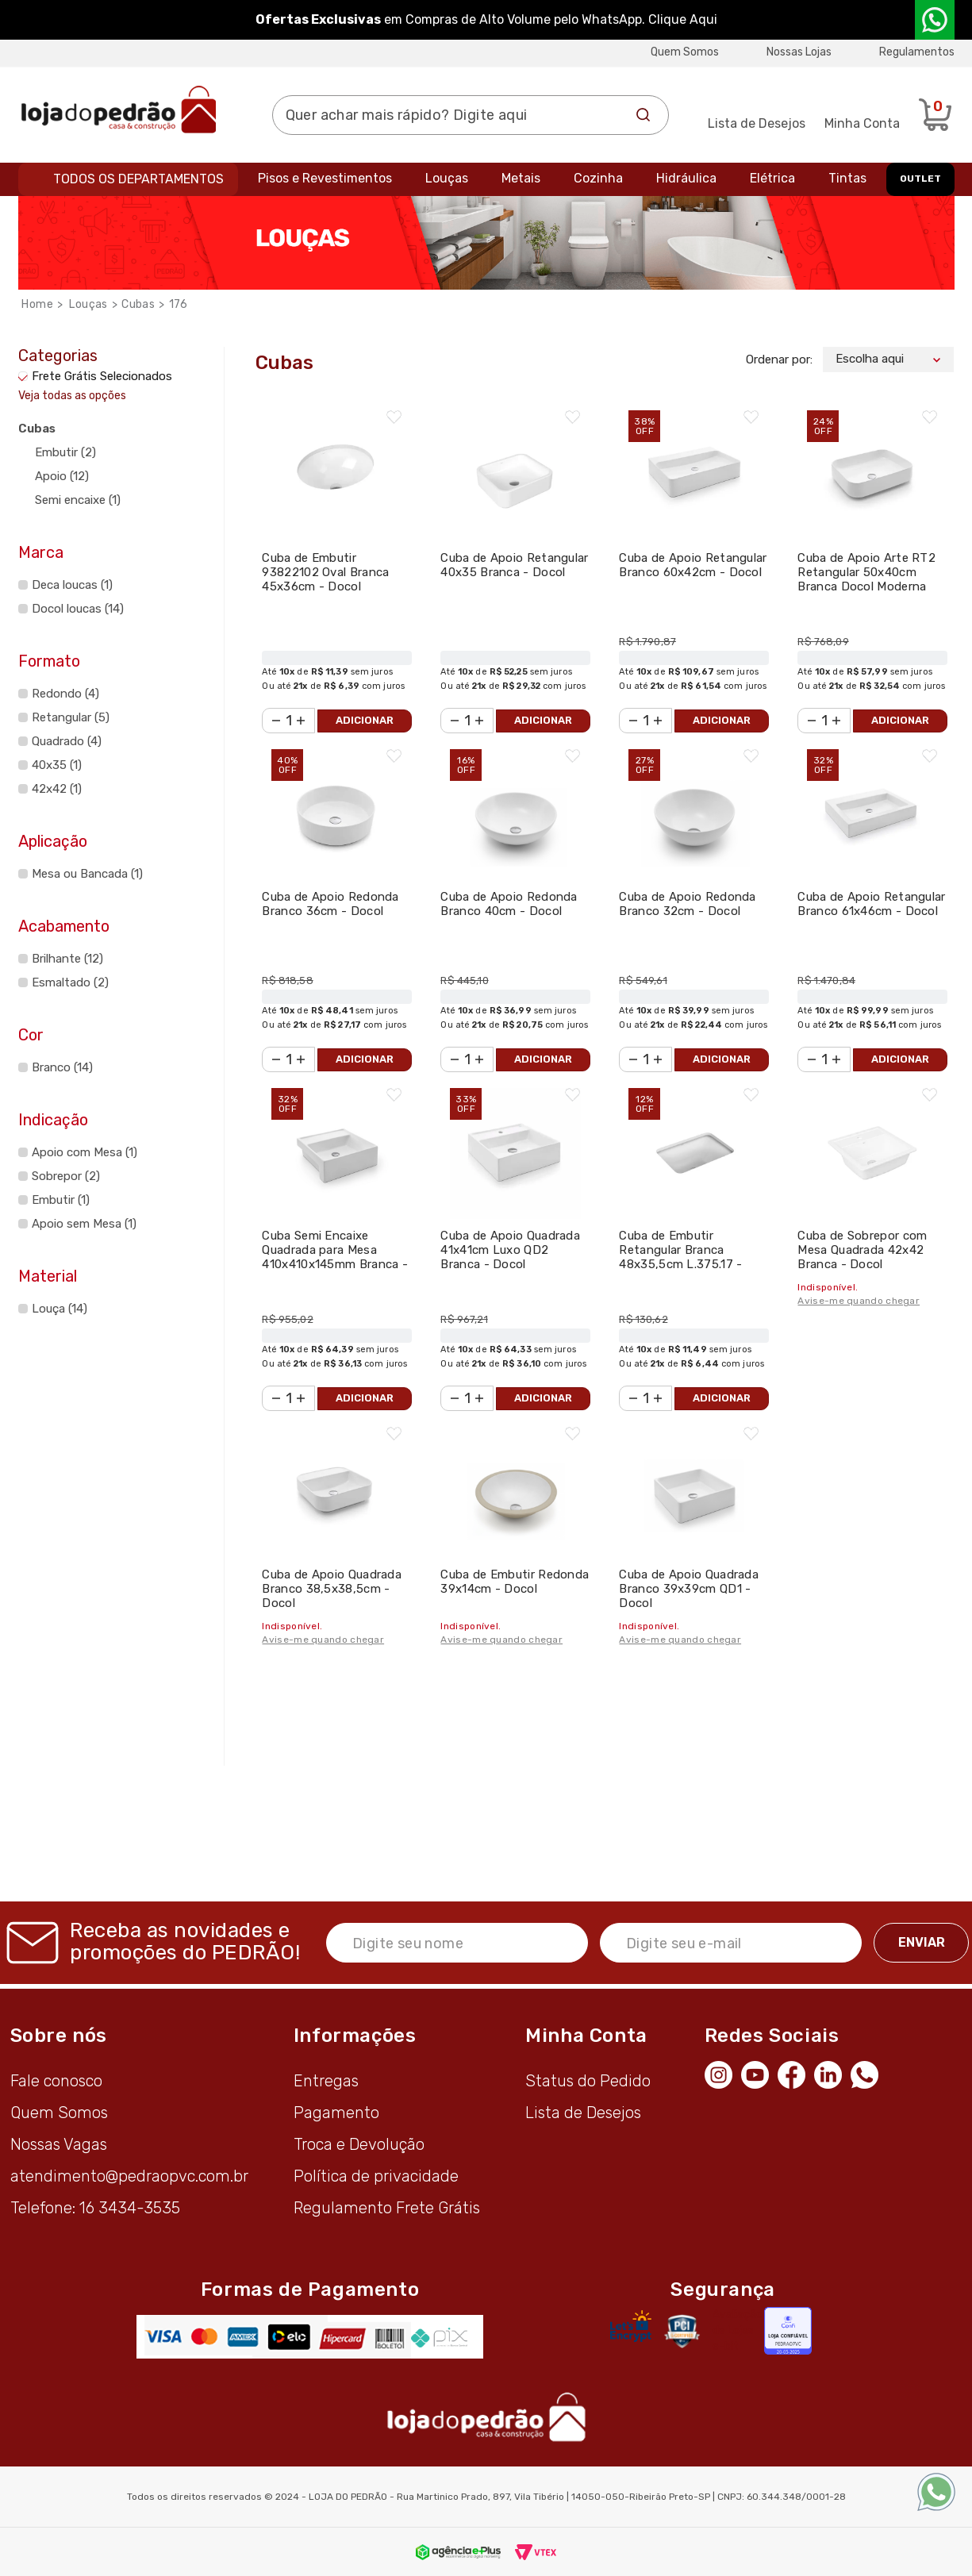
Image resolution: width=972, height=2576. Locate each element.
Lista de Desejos (756, 123)
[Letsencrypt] (630, 2326)
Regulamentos (917, 52)
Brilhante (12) (67, 959)
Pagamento (336, 2112)
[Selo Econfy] (788, 2331)
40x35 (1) (57, 765)
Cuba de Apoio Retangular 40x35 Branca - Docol (514, 565)
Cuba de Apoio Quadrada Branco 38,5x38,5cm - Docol (331, 1588)
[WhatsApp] (869, 2072)
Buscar (643, 115)
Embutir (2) (65, 452)
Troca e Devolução (359, 2144)
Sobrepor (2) (66, 1176)
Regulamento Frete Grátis (387, 2207)
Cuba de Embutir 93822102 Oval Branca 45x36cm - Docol (325, 572)
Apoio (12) (62, 476)
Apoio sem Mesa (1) (84, 1224)
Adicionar (365, 720)
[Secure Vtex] (682, 2330)
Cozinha (598, 178)
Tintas (847, 178)
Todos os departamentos (138, 178)
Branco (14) (62, 1067)
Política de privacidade (376, 2176)
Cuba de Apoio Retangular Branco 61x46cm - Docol (871, 904)
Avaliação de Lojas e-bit (738, 2330)
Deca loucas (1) (72, 585)
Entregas (326, 2080)
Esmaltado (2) (70, 982)
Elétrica (772, 178)
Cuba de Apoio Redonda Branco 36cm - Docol (330, 904)
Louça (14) (59, 1308)
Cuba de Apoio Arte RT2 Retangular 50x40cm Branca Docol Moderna (866, 572)
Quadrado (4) (67, 741)
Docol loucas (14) (78, 609)
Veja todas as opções (72, 395)
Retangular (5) (70, 717)
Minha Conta (862, 123)
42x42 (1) (57, 789)
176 (178, 304)
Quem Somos (685, 52)
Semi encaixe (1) (78, 500)
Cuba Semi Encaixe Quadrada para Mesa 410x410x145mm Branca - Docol (335, 1257)
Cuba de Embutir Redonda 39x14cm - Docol (514, 1581)
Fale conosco (56, 2080)
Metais (520, 178)
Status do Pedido (588, 2080)
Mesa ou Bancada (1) (87, 874)
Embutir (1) (61, 1200)
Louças (446, 178)
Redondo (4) (65, 693)
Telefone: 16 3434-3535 (95, 2207)
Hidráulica (686, 178)
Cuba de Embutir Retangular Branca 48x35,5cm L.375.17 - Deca (680, 1257)
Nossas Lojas (799, 52)
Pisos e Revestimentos (325, 178)
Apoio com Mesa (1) (84, 1152)
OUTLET (920, 178)
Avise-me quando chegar (858, 1300)
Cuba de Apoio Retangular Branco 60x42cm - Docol (692, 565)
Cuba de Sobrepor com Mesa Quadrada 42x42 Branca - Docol (862, 1249)
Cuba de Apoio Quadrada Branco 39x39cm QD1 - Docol (689, 1588)
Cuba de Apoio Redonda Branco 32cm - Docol (687, 904)
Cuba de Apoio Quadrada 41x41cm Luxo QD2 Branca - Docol (510, 1249)
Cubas (138, 304)
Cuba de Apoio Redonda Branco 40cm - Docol (508, 904)
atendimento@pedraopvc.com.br (129, 2176)
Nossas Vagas (58, 2144)
